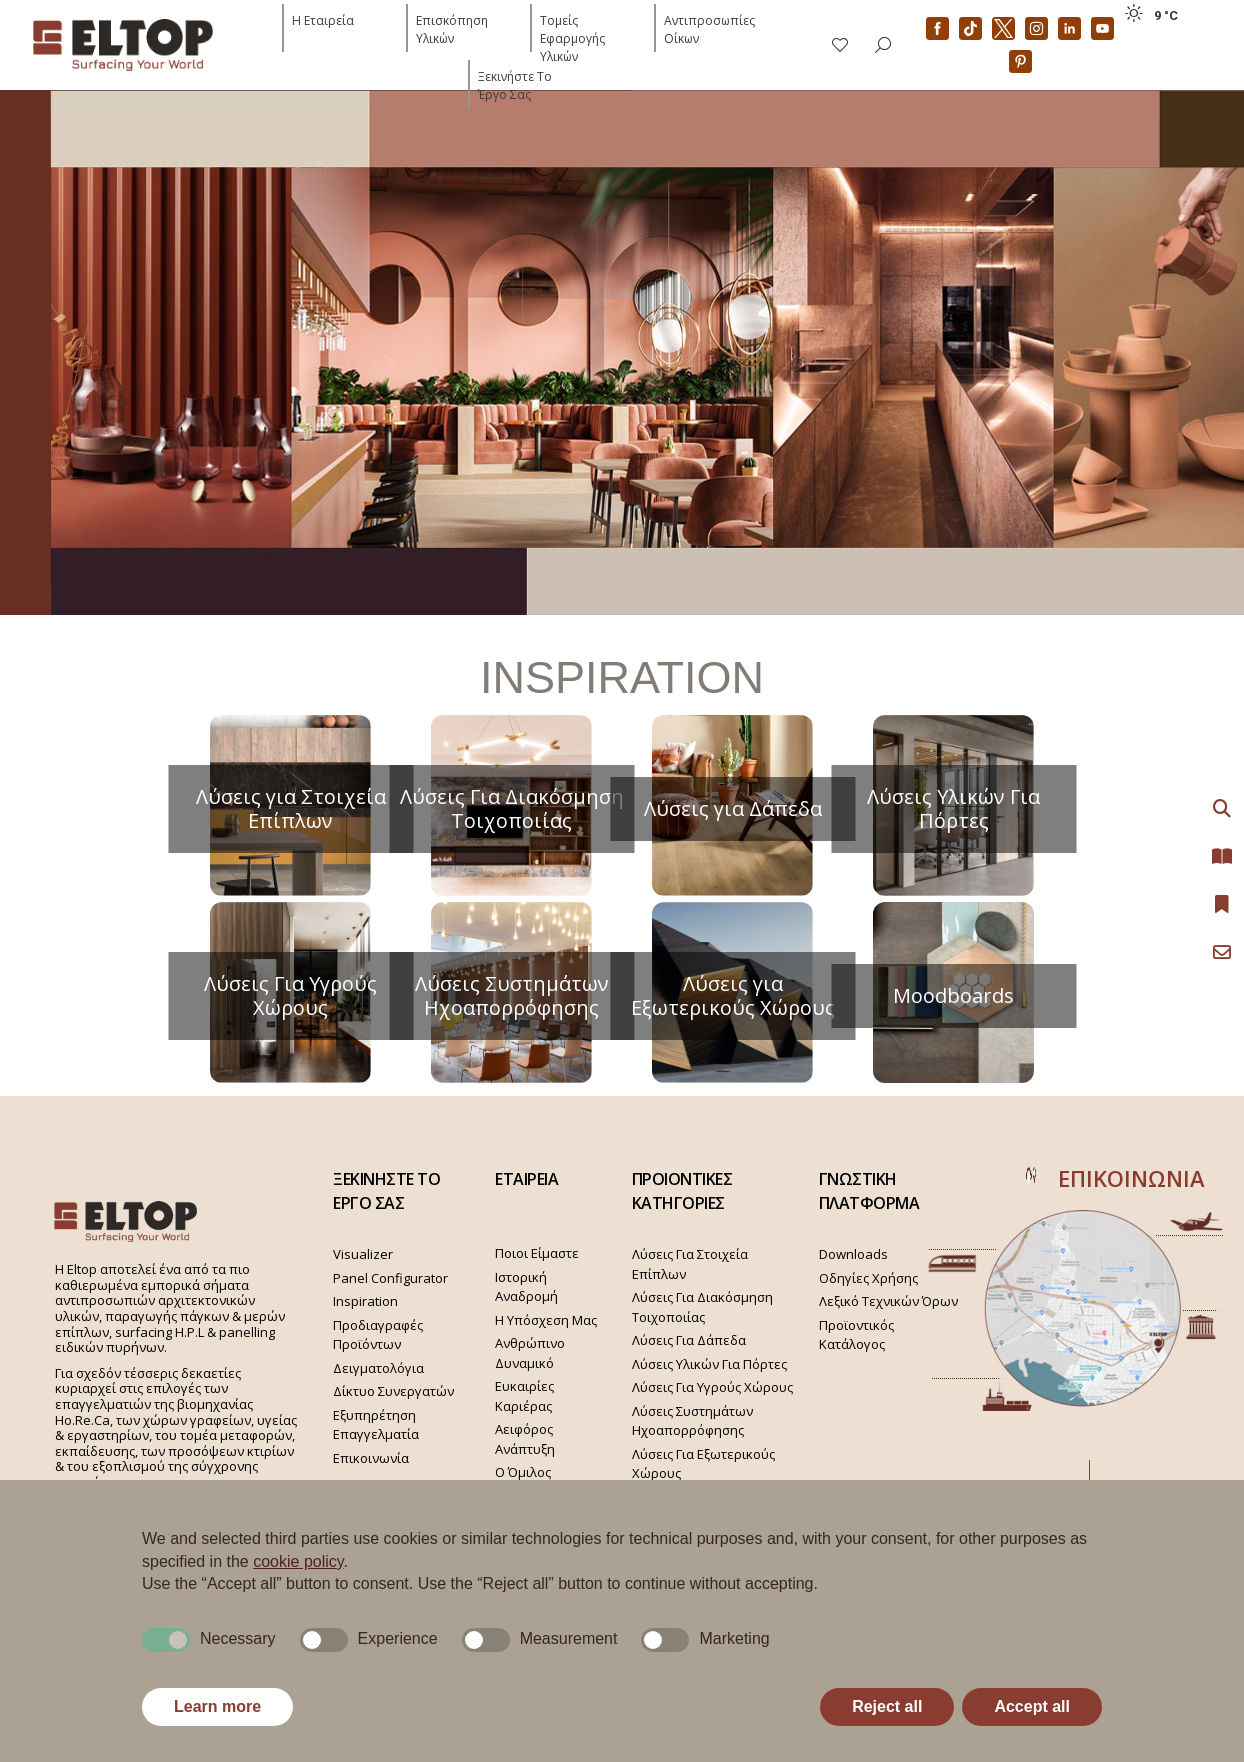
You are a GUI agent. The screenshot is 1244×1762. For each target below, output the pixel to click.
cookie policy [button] (298, 1561)
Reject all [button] (887, 1706)
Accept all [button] (1032, 1706)
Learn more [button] (217, 1706)
